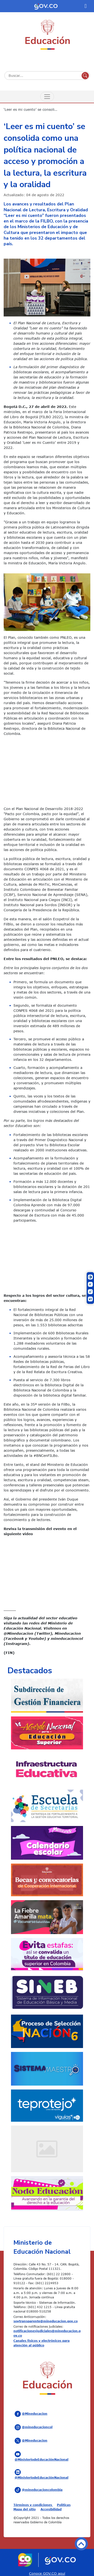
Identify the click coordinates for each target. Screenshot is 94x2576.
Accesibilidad (51, 2509)
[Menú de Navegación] (47, 96)
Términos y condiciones (33, 2504)
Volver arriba (81, 2543)
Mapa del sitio (24, 2509)
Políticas (64, 2504)
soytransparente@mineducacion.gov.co (45, 2321)
